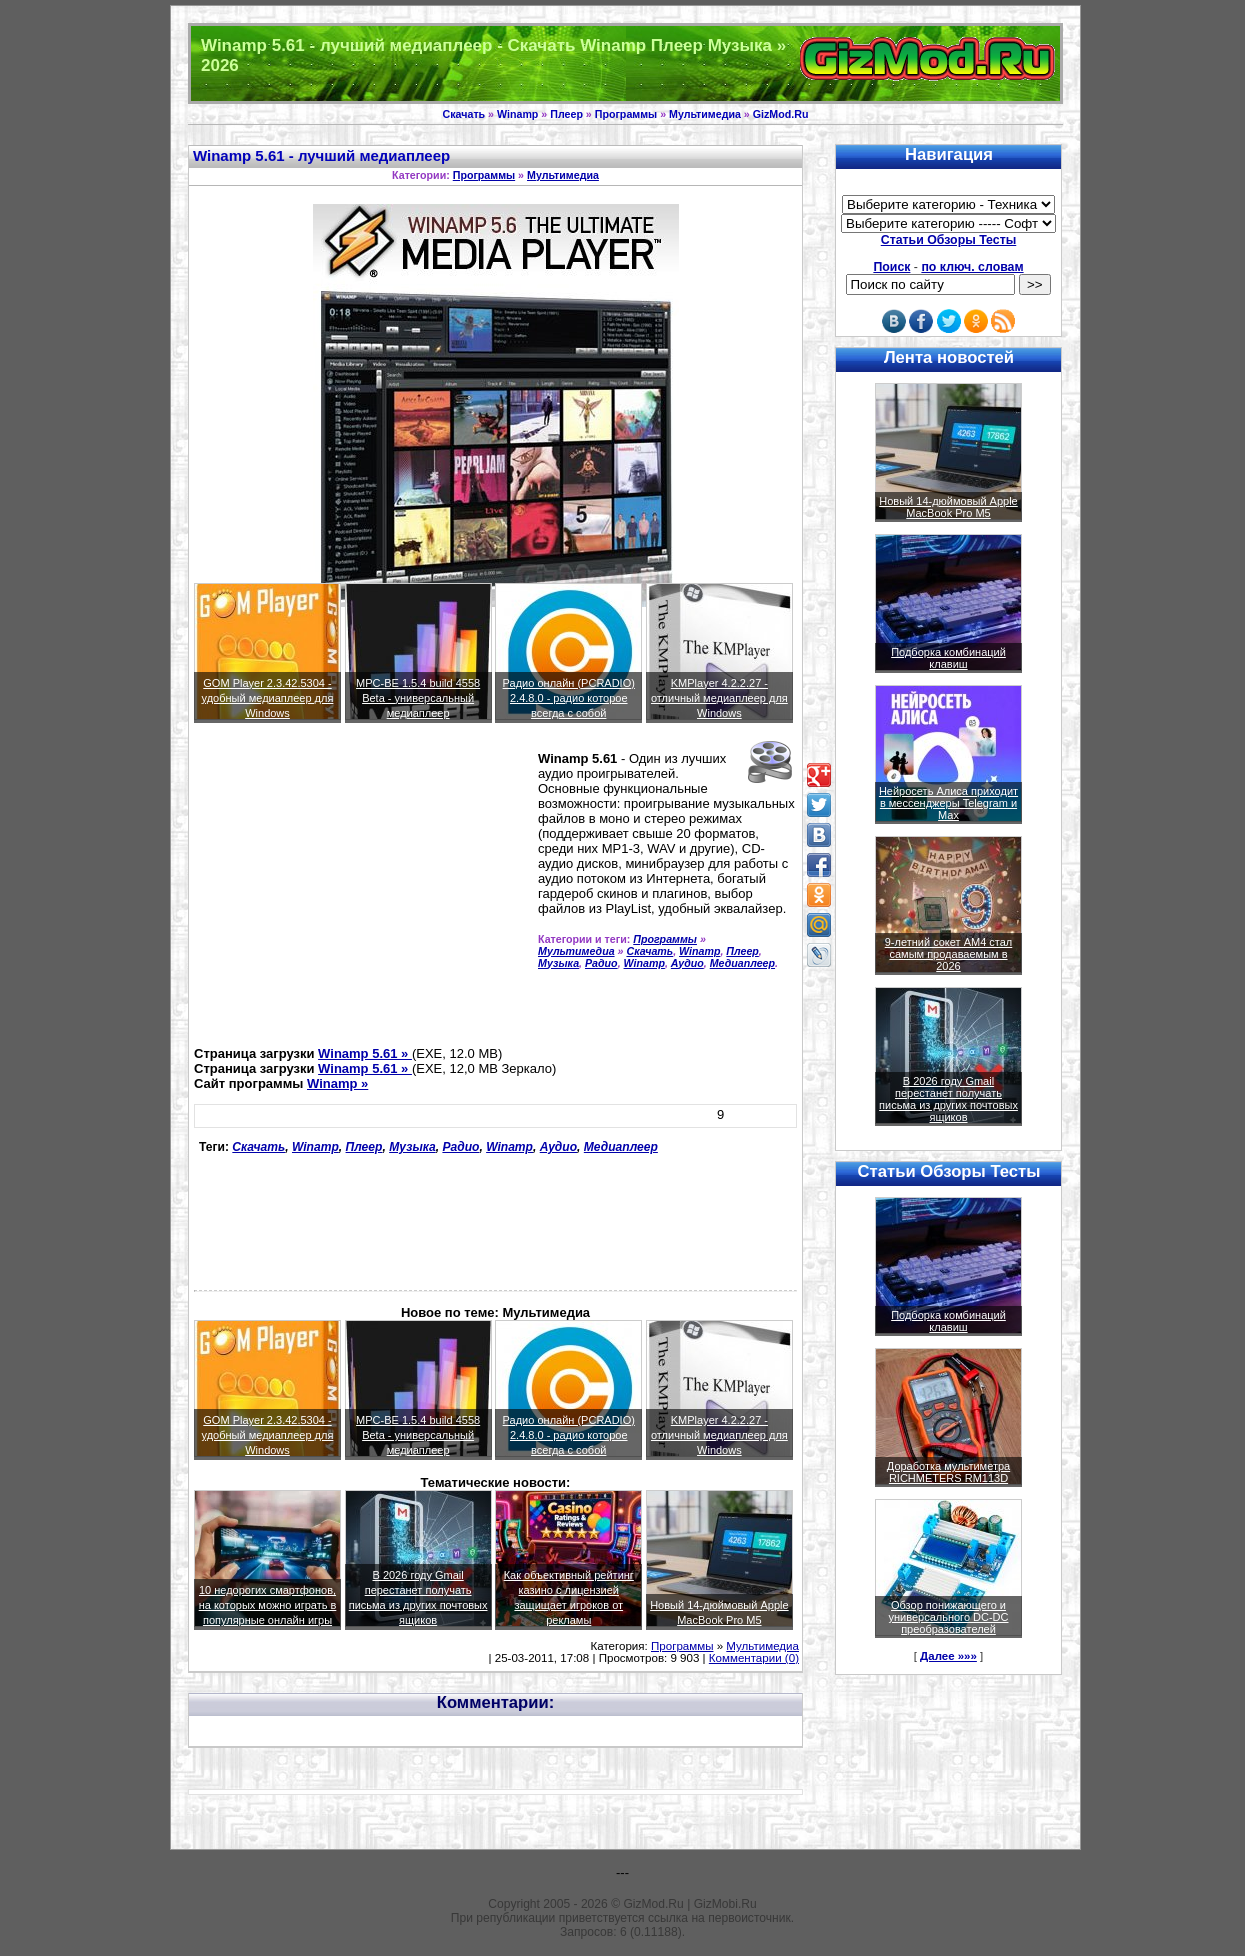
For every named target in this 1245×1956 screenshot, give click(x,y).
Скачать (464, 114)
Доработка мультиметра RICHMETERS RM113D (948, 1472)
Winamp (517, 114)
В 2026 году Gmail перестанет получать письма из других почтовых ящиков (948, 1099)
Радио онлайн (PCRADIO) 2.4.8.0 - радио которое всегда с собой (569, 698)
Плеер (566, 114)
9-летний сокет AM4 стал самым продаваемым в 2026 (949, 954)
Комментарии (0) (754, 1658)
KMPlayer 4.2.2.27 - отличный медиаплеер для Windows (719, 698)
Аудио (687, 963)
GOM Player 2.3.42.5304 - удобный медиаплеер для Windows (268, 698)
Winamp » (337, 1083)
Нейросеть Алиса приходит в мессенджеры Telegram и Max (948, 803)
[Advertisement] (362, 893)
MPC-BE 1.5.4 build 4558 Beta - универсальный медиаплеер (418, 698)
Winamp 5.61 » (365, 1053)
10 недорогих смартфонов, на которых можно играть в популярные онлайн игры (268, 1605)
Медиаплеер (742, 963)
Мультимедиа (705, 114)
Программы (626, 114)
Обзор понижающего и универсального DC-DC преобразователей (948, 1617)
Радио (601, 963)
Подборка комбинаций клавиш (948, 658)
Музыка (558, 963)
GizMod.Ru (781, 114)
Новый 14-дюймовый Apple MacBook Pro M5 (948, 507)
